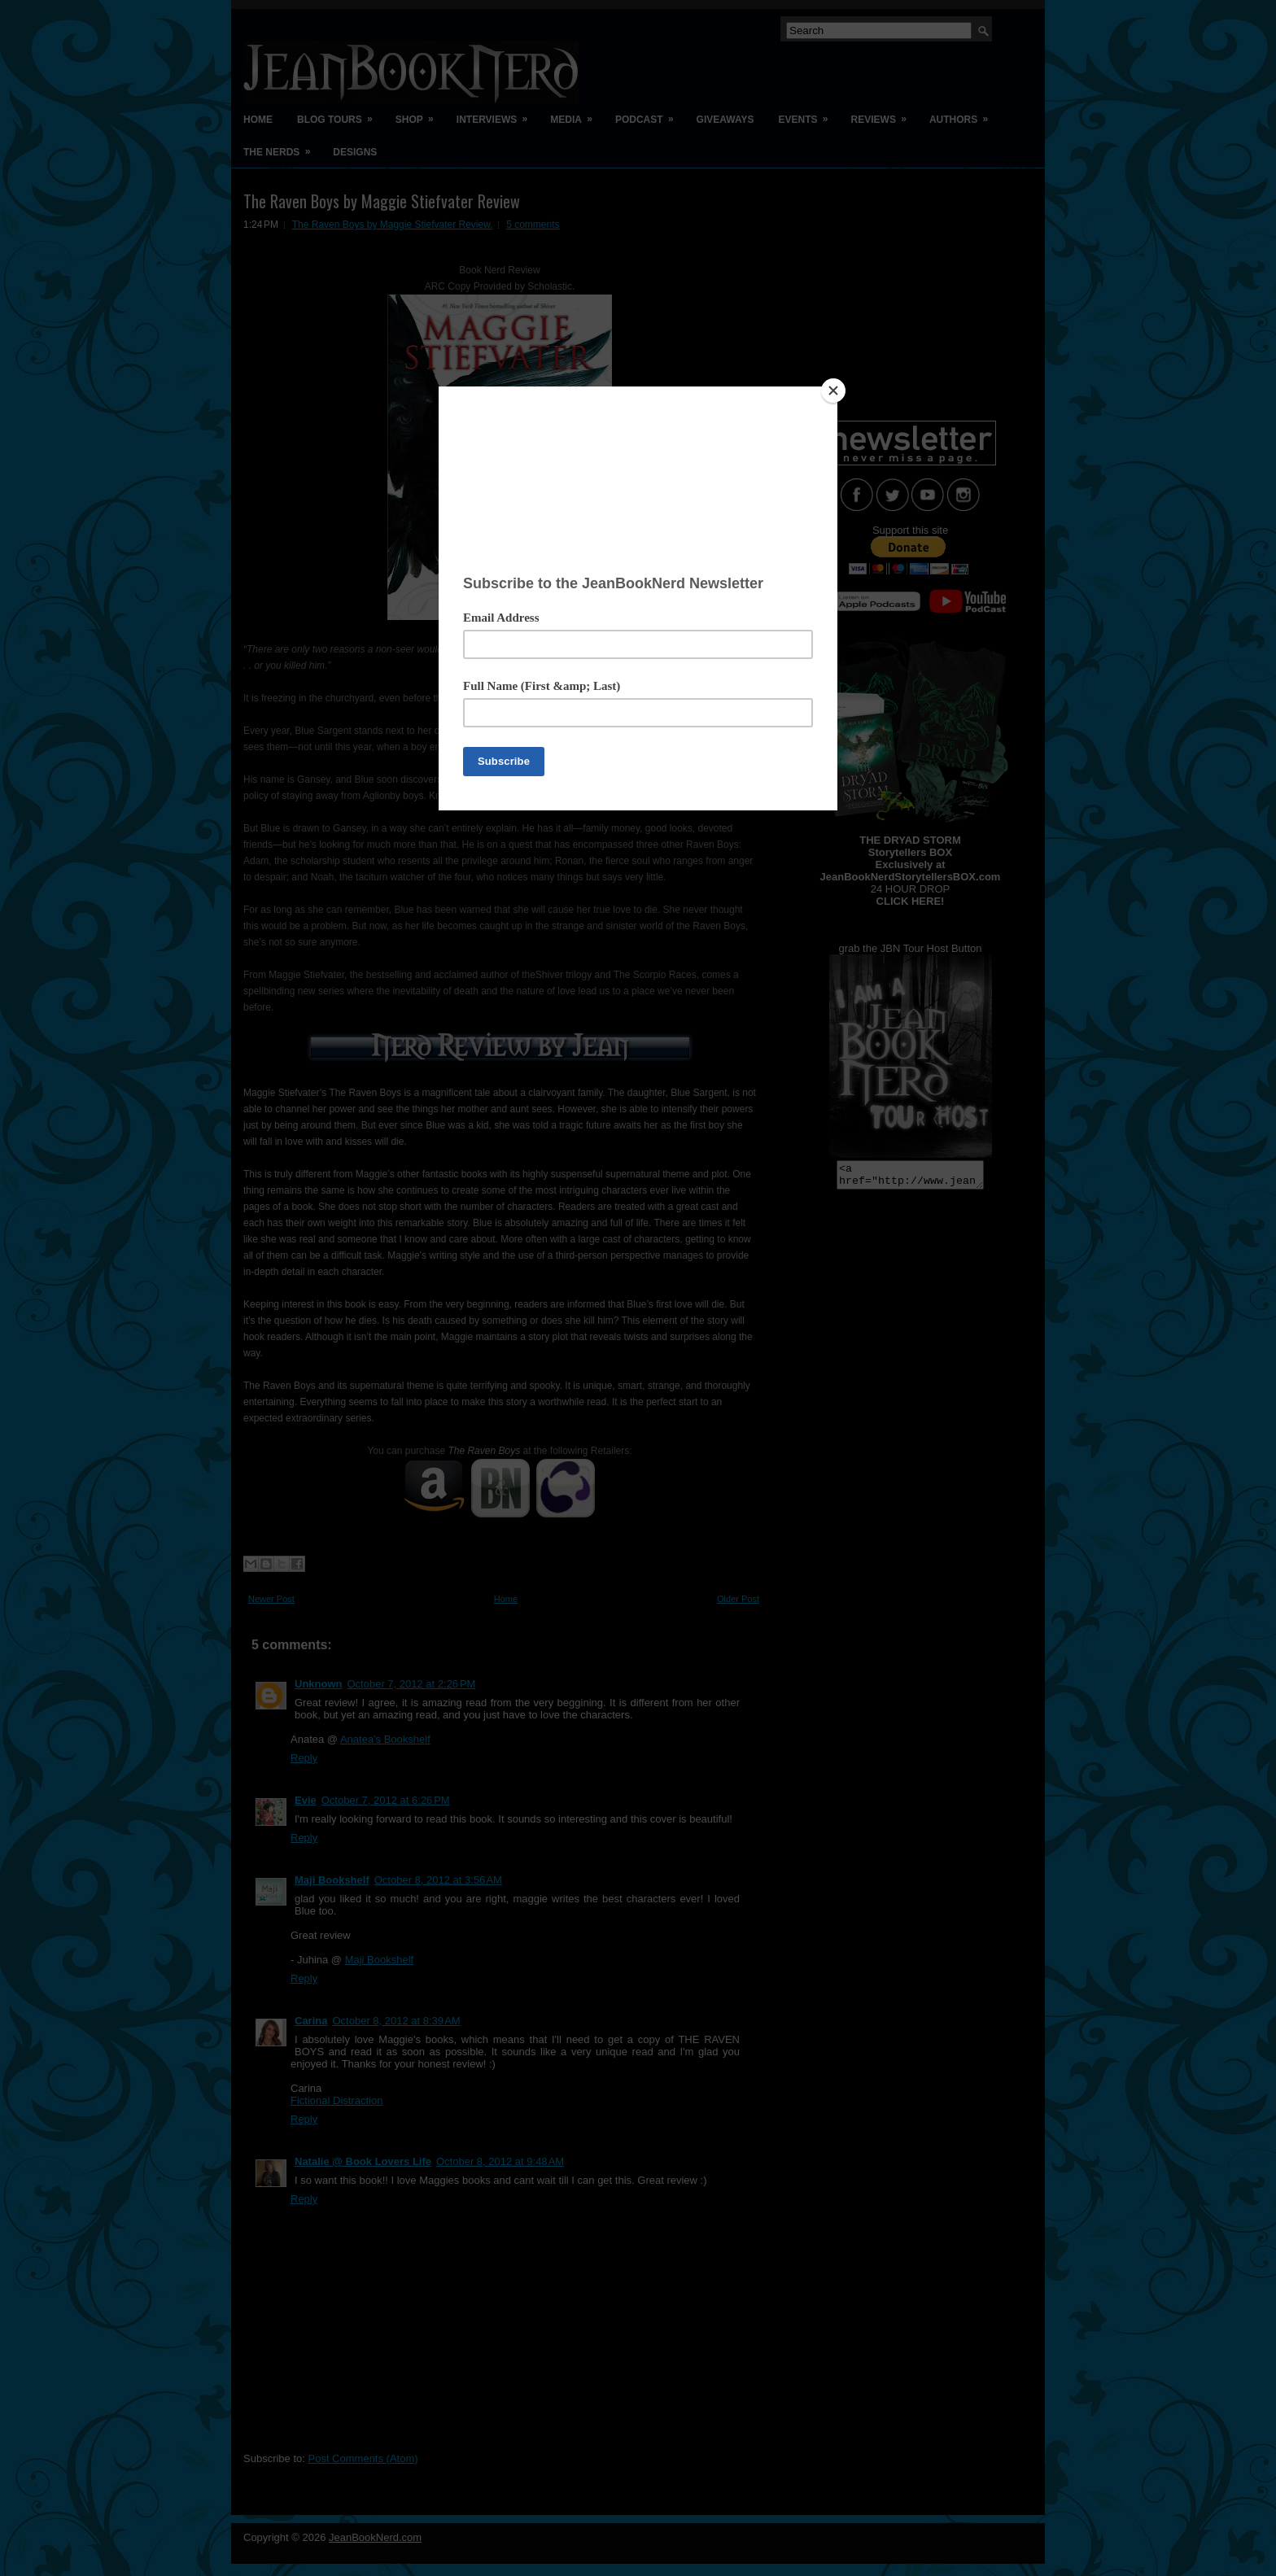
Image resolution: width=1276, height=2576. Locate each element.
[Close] (833, 390)
